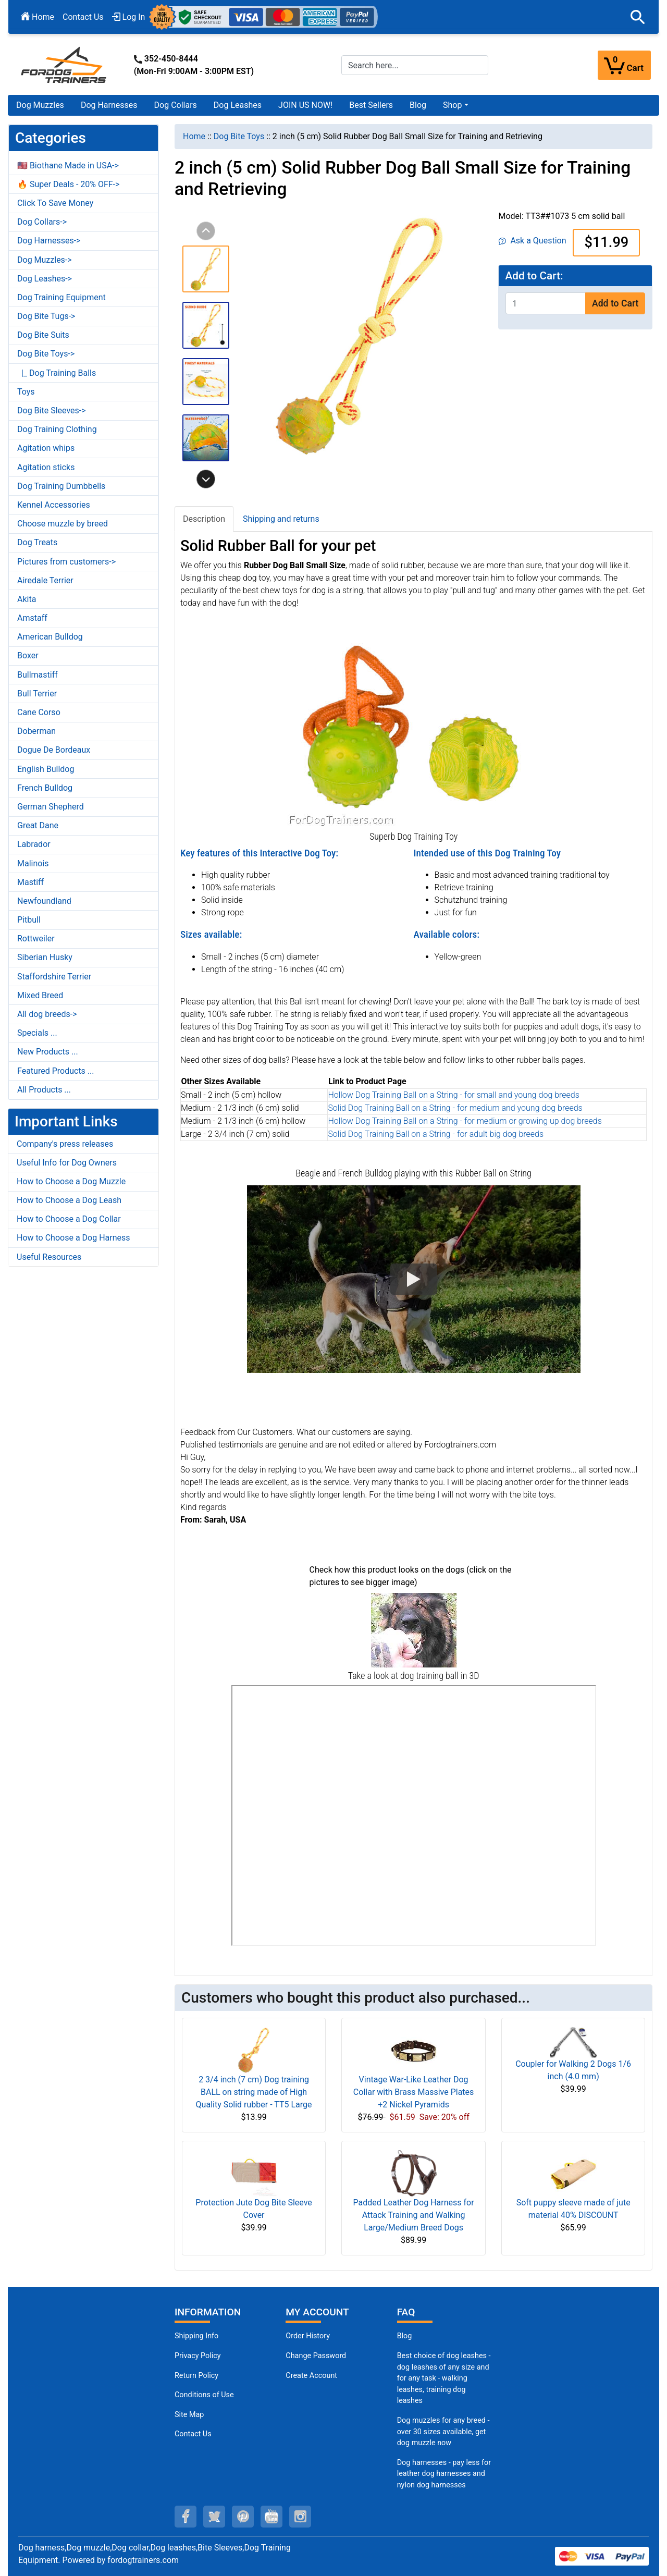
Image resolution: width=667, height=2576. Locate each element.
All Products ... (44, 1090)
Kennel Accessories (53, 505)
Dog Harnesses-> (48, 241)
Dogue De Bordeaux (53, 750)
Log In (128, 17)
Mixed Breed (40, 995)
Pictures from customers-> (66, 562)
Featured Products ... (55, 1071)
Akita (26, 599)
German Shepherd (50, 807)
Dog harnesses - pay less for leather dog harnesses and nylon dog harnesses (444, 2473)
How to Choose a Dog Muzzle (71, 1181)
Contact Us (83, 17)
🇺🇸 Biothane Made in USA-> (68, 165)
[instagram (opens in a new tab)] (300, 2516)
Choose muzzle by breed (62, 524)
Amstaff (32, 618)
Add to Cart (615, 303)
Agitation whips (46, 448)
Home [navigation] (194, 136)
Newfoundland (44, 901)
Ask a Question (532, 241)
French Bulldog (44, 788)
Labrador (34, 844)
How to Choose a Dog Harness (73, 1238)
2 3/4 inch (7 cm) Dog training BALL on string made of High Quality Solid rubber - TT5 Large (254, 2092)
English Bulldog (45, 769)
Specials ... (37, 1033)
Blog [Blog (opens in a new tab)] (418, 105)
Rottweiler (36, 938)
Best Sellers (371, 105)
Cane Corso (38, 712)
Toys (26, 392)
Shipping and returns (281, 519)
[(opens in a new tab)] (413, 1630)
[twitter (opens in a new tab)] (214, 2516)
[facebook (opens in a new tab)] (185, 2516)
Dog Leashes (238, 105)
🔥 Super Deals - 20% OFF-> (68, 184)
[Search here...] (414, 65)
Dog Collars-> (42, 222)
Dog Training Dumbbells (61, 486)
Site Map (189, 2414)
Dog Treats (37, 542)
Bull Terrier (37, 693)
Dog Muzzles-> (44, 260)
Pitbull (29, 920)
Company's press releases (65, 1144)
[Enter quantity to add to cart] (545, 303)
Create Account (311, 2375)
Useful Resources (49, 1257)
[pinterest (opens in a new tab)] (242, 2516)
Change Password (316, 2355)
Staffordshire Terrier (54, 977)
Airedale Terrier (45, 580)
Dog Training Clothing (57, 429)
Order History (308, 2336)
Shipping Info (196, 2336)
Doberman (36, 731)
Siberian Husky (44, 957)
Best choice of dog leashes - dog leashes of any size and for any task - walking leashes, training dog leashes (444, 2378)
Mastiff (30, 882)
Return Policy (196, 2375)
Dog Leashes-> (44, 279)
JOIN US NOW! (305, 105)
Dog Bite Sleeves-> (51, 410)
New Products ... (47, 1052)
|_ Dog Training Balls (56, 373)
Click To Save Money (55, 203)
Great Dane (37, 825)
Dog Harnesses (109, 105)
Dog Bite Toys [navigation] (239, 136)
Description (204, 519)
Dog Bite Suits (43, 335)
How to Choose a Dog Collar (69, 1219)
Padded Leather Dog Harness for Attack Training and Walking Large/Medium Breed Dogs (413, 2215)
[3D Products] (413, 1815)
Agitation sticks (46, 467)
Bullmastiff (37, 675)
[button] (637, 17)
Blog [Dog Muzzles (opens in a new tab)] (404, 2336)
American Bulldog (50, 637)
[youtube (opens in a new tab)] (271, 2516)
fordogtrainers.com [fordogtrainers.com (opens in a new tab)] (143, 2560)
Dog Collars (175, 105)
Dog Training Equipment (61, 297)
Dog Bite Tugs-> (46, 316)
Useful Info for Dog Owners (67, 1163)
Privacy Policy (198, 2355)
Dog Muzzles (40, 105)
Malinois (33, 863)
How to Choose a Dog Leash (69, 1200)
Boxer (28, 655)
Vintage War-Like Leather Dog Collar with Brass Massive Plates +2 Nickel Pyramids (413, 2092)
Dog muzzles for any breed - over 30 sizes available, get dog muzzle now (443, 2431)
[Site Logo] (64, 64)
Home (37, 17)
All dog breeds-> (47, 1014)
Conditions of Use (204, 2394)
